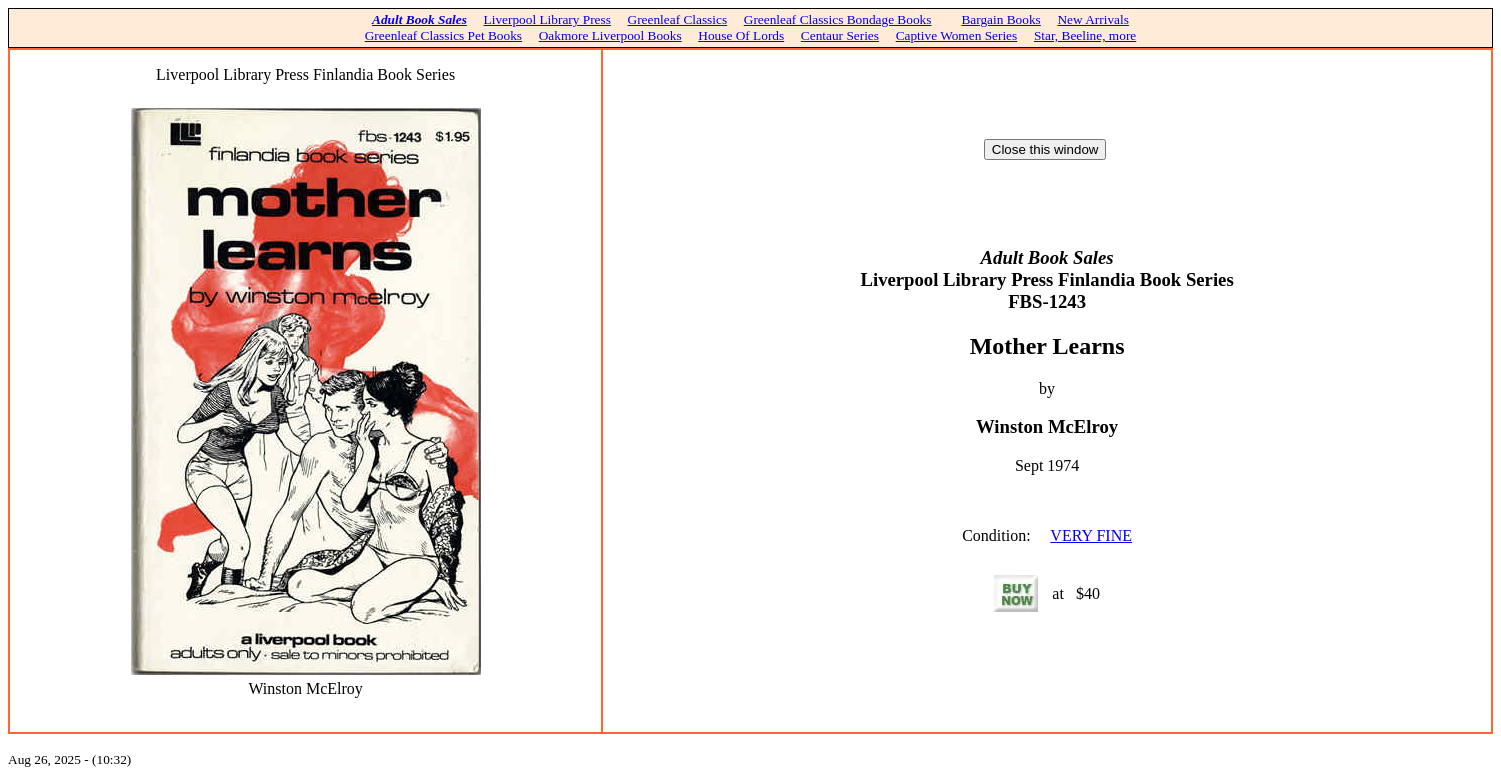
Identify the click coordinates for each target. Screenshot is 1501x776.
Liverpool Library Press (547, 19)
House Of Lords (741, 35)
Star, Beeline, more (1085, 35)
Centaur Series (840, 35)
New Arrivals (1092, 19)
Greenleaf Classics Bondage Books (838, 19)
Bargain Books (1000, 19)
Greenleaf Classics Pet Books (443, 35)
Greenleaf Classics (678, 19)
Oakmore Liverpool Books (610, 35)
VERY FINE (1091, 535)
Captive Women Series (957, 35)
